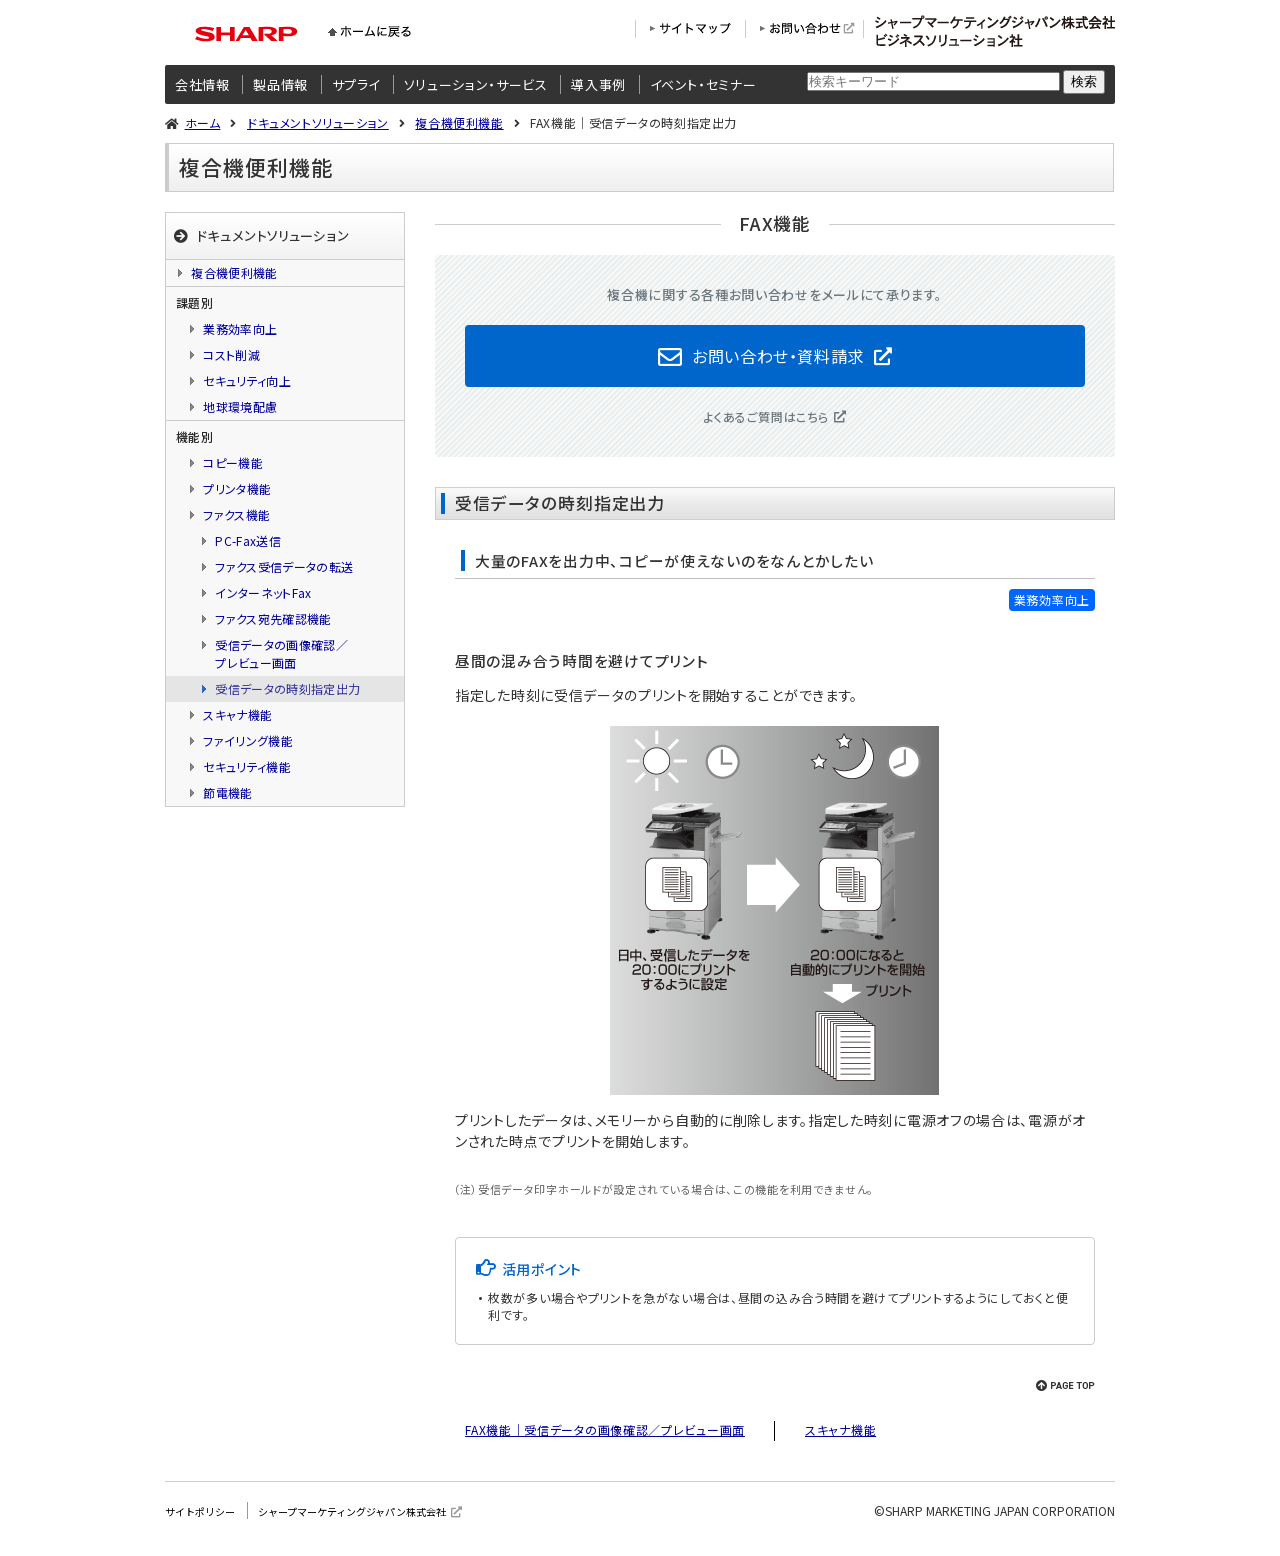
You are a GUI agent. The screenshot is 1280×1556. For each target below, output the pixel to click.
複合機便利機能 (459, 122)
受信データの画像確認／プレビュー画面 (281, 653)
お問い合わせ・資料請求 (778, 360)
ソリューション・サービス (476, 84)
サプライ (356, 84)
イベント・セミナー (703, 84)
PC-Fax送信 (248, 540)
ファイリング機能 (248, 740)
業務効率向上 (240, 328)
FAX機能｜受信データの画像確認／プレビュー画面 (605, 1439)
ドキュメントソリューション (318, 122)
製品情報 (280, 84)
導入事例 (598, 84)
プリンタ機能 (237, 488)
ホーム (203, 122)
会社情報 (202, 84)
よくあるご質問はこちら (766, 426)
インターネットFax (263, 592)
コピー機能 (233, 462)
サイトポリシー (207, 1520)
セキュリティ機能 (247, 766)
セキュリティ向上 (247, 380)
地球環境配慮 (240, 406)
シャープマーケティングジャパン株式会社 (385, 1520)
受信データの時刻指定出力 (287, 688)
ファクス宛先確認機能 (273, 618)
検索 (1084, 81)
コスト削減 (231, 354)
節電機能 (227, 792)
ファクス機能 (236, 514)
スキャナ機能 (840, 1439)
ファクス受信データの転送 (284, 566)
